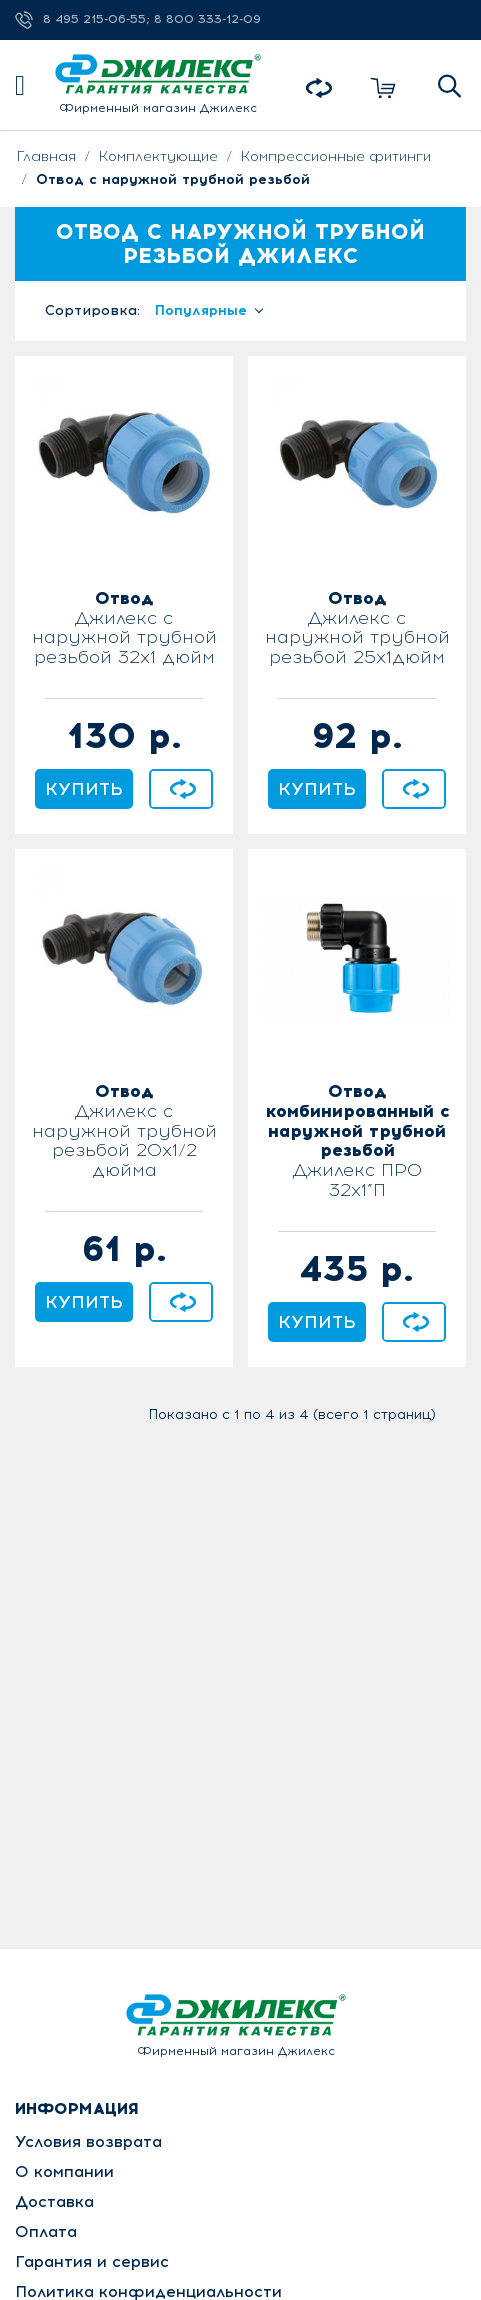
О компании (64, 2171)
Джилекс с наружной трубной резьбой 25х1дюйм (357, 628)
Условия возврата (88, 2141)
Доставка (54, 2201)
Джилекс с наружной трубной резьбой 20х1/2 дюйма (124, 1131)
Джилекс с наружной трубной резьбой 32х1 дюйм (124, 628)
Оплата (46, 2231)
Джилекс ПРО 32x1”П (357, 1141)
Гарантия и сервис (92, 2261)
